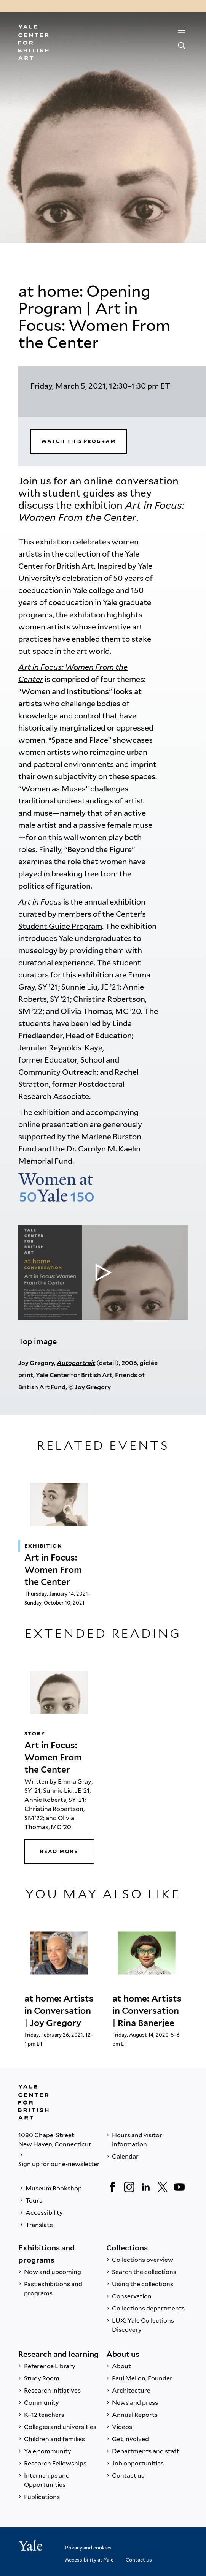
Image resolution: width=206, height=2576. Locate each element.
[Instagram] (129, 2187)
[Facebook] (112, 2187)
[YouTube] (179, 2187)
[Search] (182, 46)
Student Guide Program (60, 926)
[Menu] (182, 30)
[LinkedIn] (146, 2187)
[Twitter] (162, 2187)
